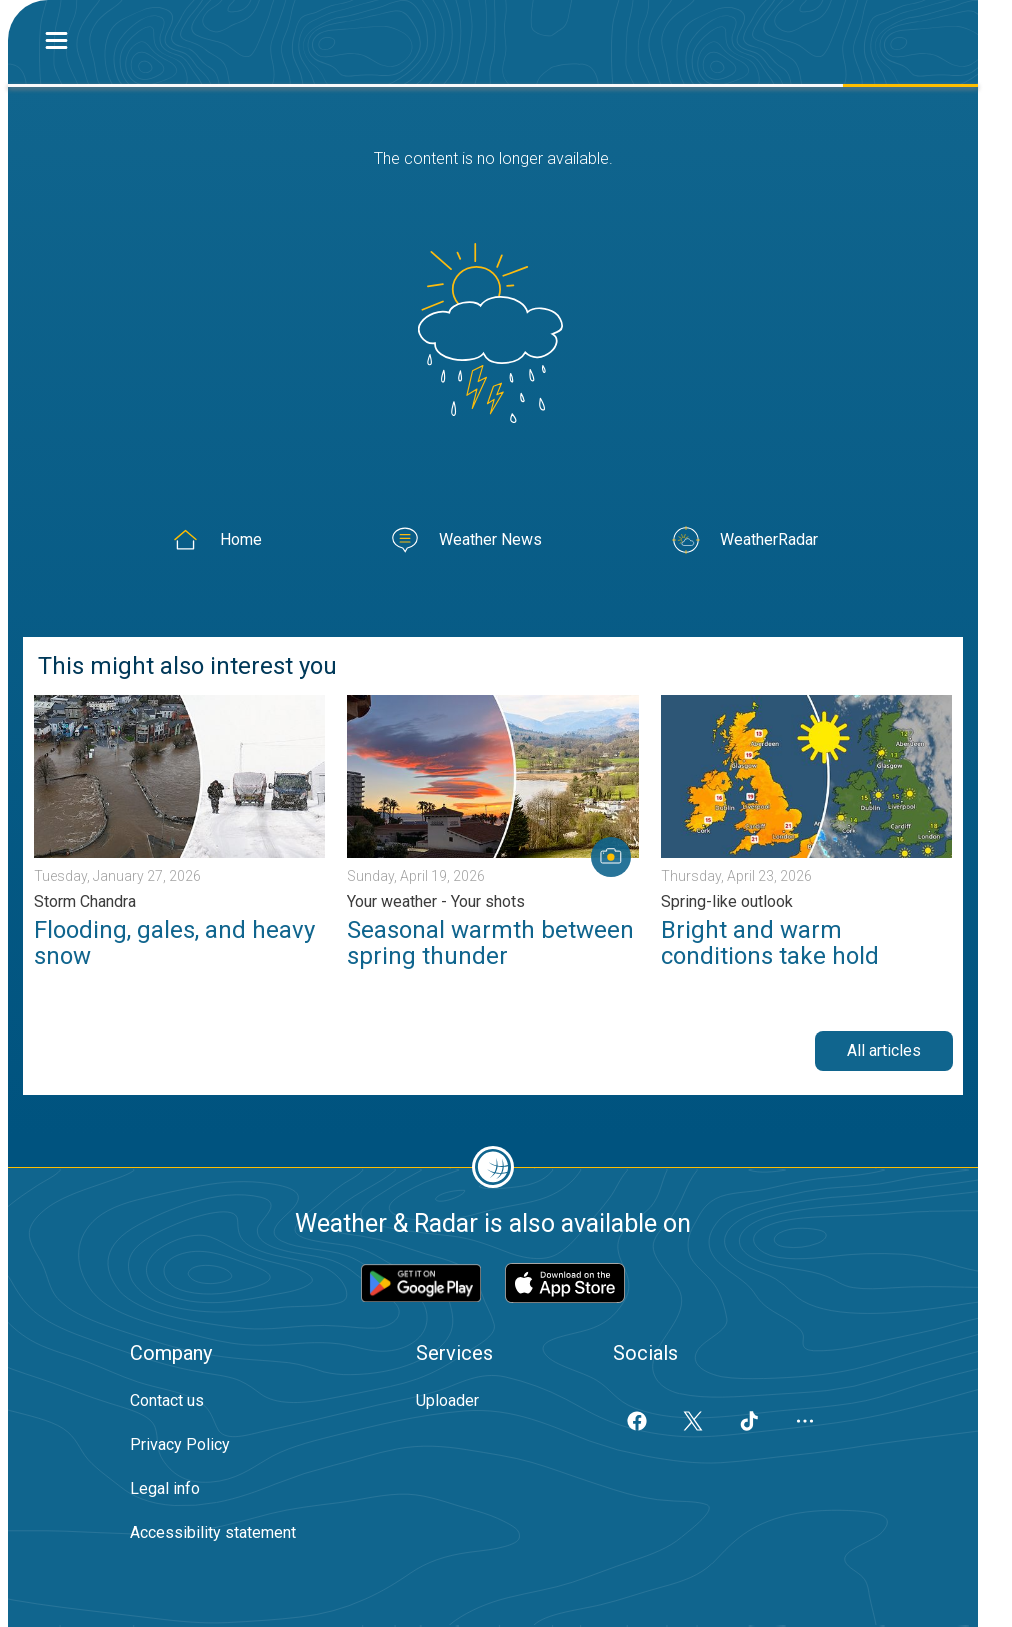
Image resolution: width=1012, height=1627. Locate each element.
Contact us (167, 1400)
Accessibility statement (213, 1532)
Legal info (165, 1488)
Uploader (447, 1400)
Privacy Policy (180, 1444)
